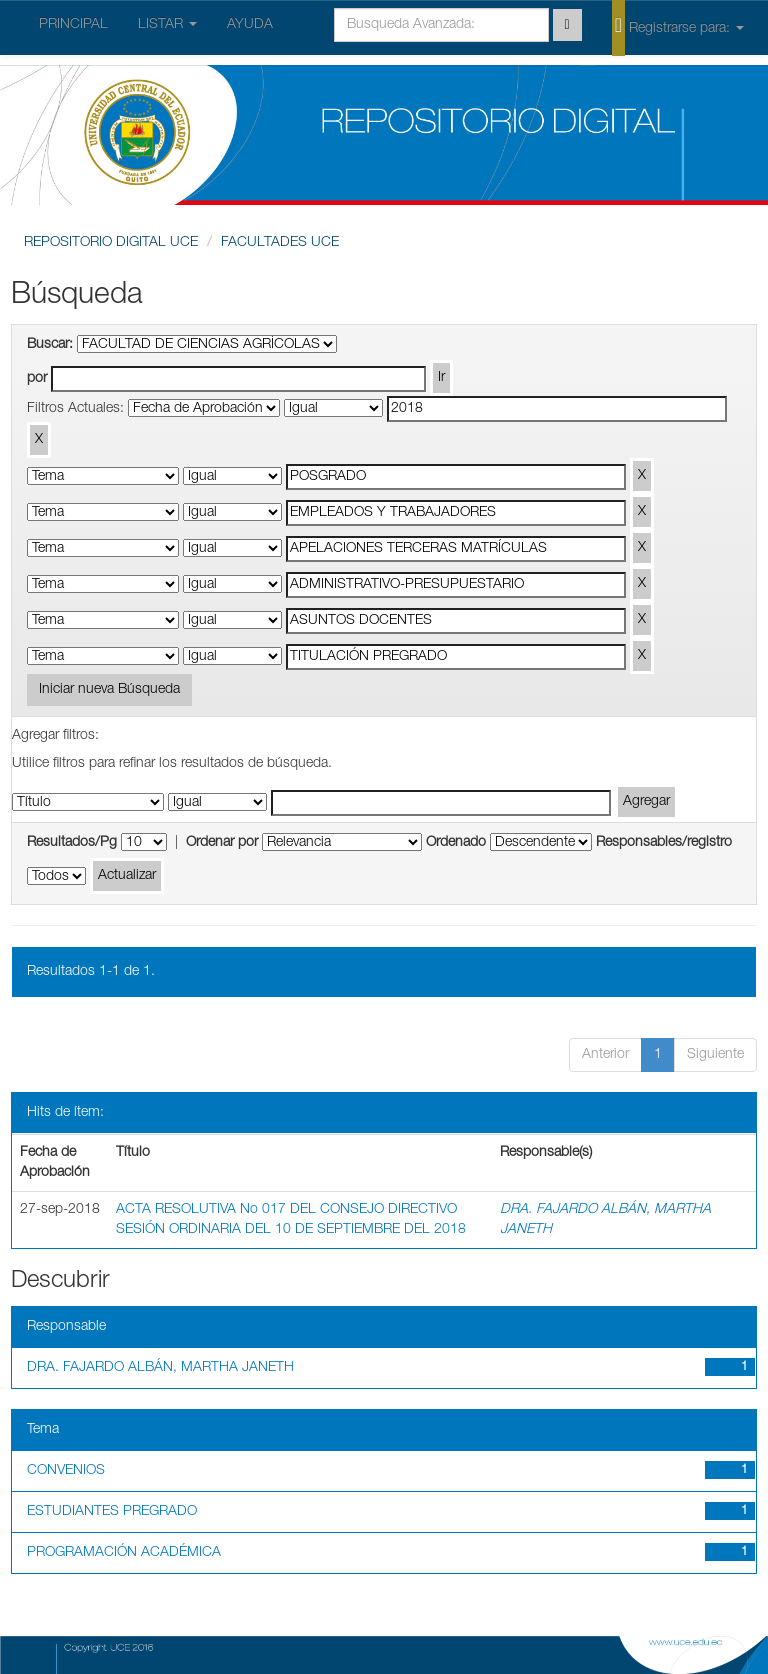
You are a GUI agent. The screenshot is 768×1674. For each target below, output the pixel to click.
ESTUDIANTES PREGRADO (112, 1512)
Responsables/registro (664, 843)
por (37, 379)
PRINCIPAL (73, 25)
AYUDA (250, 25)
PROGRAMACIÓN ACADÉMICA (124, 1553)
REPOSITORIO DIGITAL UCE (111, 243)
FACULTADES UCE (280, 243)
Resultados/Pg (72, 843)
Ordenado (456, 843)
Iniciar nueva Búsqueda (109, 690)
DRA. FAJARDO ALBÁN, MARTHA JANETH (160, 1368)
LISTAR (167, 25)
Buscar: (50, 345)
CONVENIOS (66, 1471)
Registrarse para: (678, 27)
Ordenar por (222, 843)
